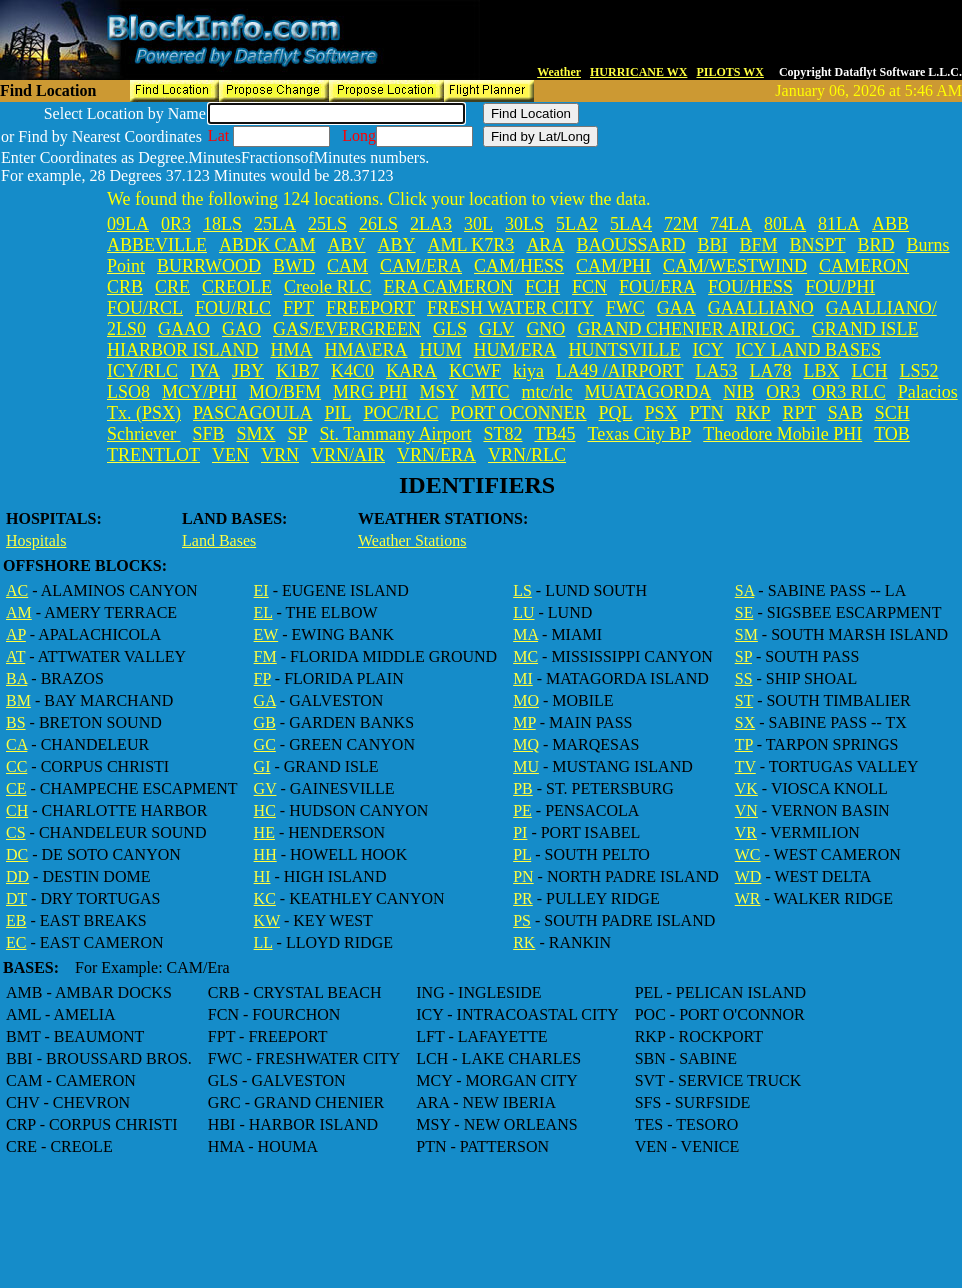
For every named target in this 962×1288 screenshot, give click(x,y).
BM (18, 700)
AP (16, 634)
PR (523, 898)
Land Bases (219, 540)
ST (744, 700)
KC (265, 898)
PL (522, 854)
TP (744, 744)
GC (265, 744)
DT (16, 898)
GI (262, 766)
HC (265, 810)
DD (17, 876)
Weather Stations (412, 540)
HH (265, 854)
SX (745, 722)
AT (15, 656)
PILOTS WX (729, 72)
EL (263, 612)
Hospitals (36, 540)
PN (523, 876)
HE (264, 832)
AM (19, 612)
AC (17, 590)
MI (523, 678)
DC (17, 854)
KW (267, 920)
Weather (559, 72)
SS (744, 678)
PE (522, 810)
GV (265, 788)
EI (261, 590)
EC (16, 942)
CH (17, 810)
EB (16, 920)
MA (525, 634)
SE (744, 612)
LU (523, 612)
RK (524, 942)
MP (524, 722)
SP (743, 656)
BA (16, 678)
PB (523, 788)
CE (16, 788)
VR (746, 832)
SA (745, 590)
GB (265, 722)
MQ (526, 744)
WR (748, 898)
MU (526, 766)
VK (746, 788)
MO (526, 700)
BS (16, 722)
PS (522, 920)
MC (525, 656)
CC (16, 766)
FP (262, 678)
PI (520, 832)
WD (748, 876)
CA (16, 744)
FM (265, 656)
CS (16, 832)
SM (746, 634)
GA (265, 700)
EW (266, 634)
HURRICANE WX (638, 72)
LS (522, 590)
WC (748, 854)
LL (263, 942)
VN (746, 810)
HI (262, 876)
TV (745, 766)
